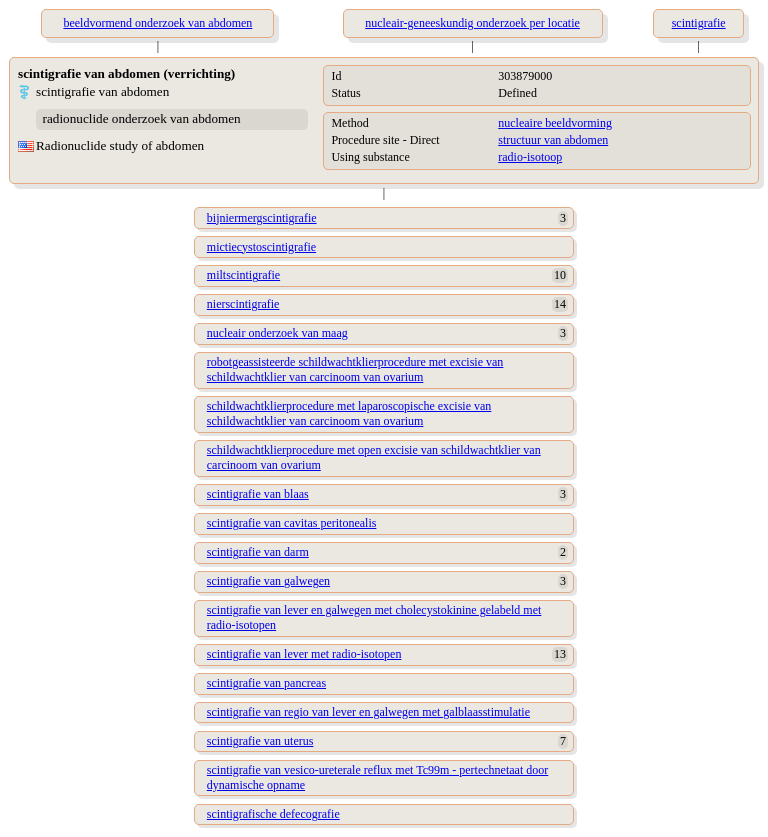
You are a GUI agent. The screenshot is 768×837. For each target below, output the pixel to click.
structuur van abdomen (553, 140)
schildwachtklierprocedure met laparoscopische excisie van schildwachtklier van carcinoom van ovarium (349, 413)
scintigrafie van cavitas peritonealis (292, 523)
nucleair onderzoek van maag (277, 333)
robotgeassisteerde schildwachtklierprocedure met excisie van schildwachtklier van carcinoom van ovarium (355, 369)
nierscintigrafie (243, 304)
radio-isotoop (530, 157)
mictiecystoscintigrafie (261, 247)
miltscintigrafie (243, 275)
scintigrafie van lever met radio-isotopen (304, 654)
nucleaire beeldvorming (555, 123)
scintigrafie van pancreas (266, 683)
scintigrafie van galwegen (268, 581)
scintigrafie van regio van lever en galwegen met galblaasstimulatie (368, 712)
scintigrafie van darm (258, 552)
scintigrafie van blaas (258, 494)
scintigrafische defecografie (273, 814)
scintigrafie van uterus (260, 741)
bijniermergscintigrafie (262, 218)
